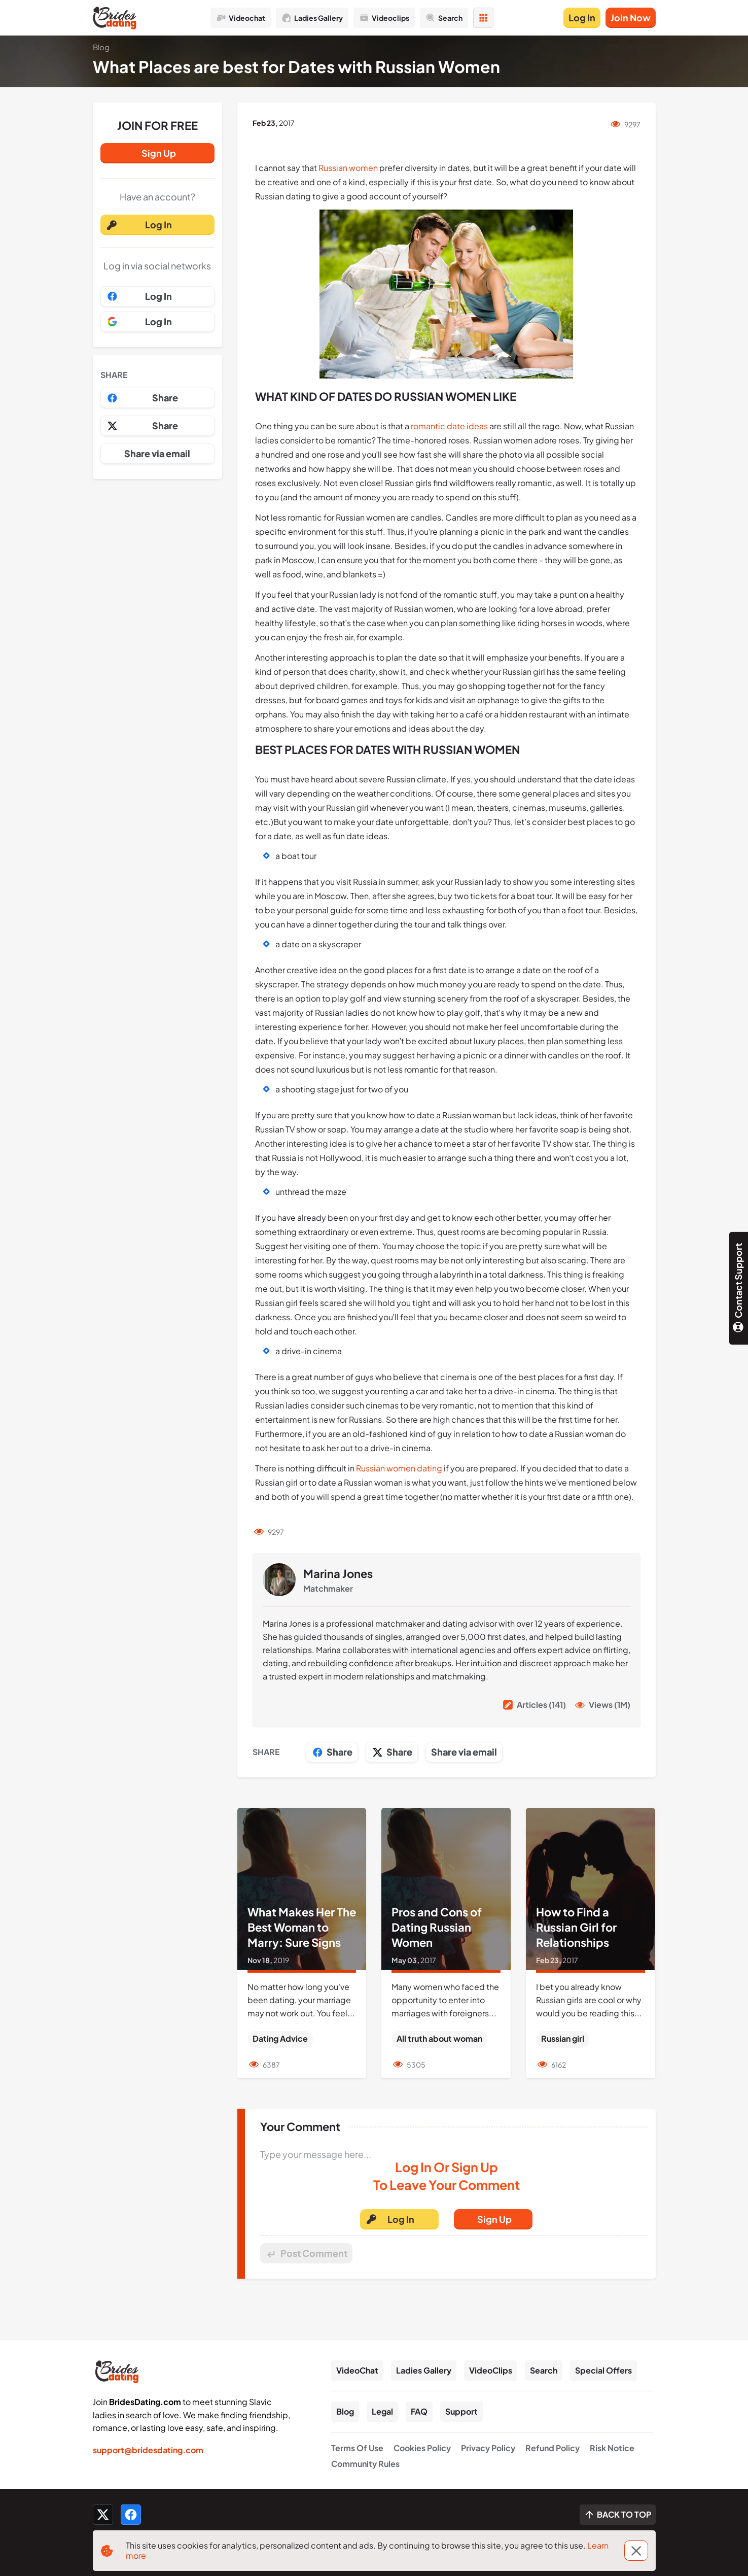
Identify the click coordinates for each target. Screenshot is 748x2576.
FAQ (419, 2411)
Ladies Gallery (423, 2370)
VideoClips (490, 2370)
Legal (382, 2411)
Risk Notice (612, 2448)
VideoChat (357, 2370)
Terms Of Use (357, 2448)
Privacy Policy (488, 2448)
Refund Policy (552, 2448)
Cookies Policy (422, 2448)
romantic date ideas (449, 426)
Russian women (348, 167)
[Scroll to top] (618, 2514)
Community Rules (365, 2463)
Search (543, 2370)
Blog (345, 2411)
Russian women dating (399, 1468)
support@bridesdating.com (148, 2450)
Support (461, 2411)
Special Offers (603, 2370)
